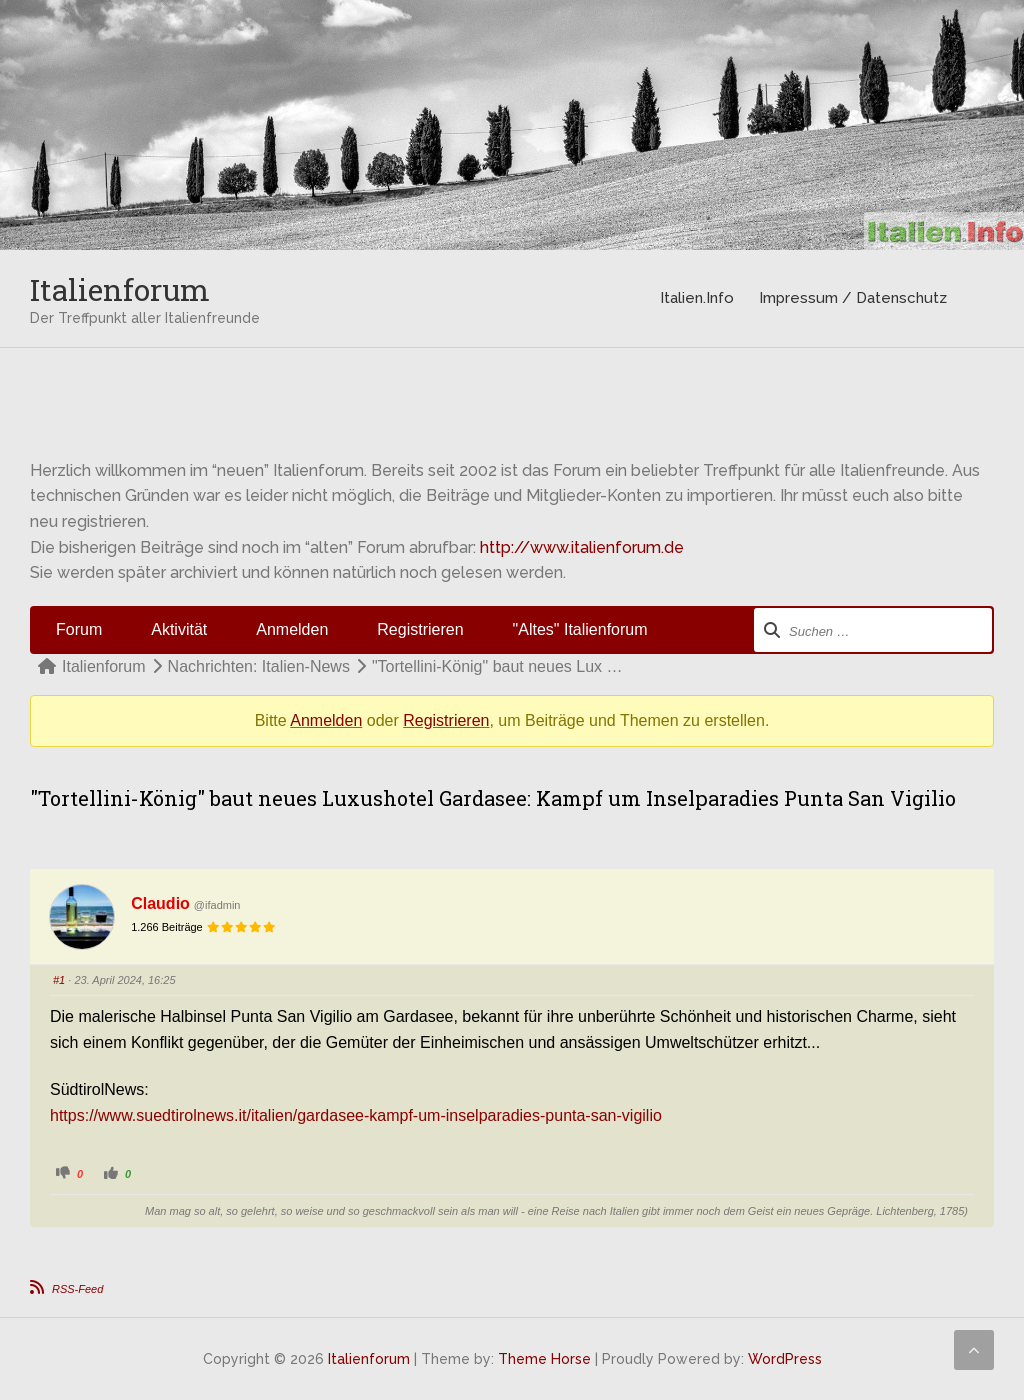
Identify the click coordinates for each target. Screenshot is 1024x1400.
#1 (59, 980)
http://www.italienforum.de (582, 547)
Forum (79, 629)
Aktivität (179, 629)
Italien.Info (697, 298)
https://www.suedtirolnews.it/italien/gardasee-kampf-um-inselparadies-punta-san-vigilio (356, 1115)
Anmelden (292, 629)
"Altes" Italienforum (580, 629)
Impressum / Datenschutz (853, 298)
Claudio (160, 903)
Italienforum (120, 289)
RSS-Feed (77, 1289)
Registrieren (420, 629)
